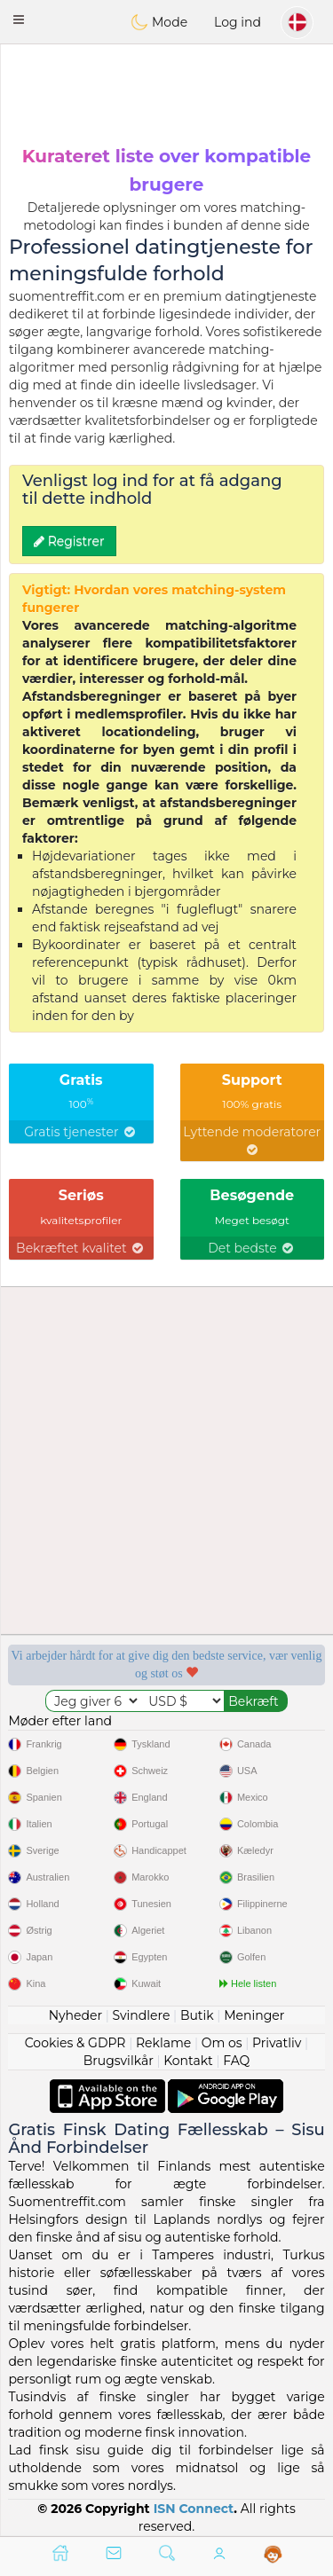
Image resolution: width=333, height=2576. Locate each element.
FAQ (236, 2061)
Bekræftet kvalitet (81, 1248)
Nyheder (75, 2015)
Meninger (254, 2015)
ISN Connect (194, 2509)
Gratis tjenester (81, 1132)
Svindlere (141, 2015)
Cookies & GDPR (75, 2043)
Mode (159, 22)
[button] (18, 19)
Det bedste (252, 1248)
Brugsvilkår (118, 2061)
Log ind (237, 22)
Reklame (163, 2043)
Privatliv (276, 2043)
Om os (222, 2043)
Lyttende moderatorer (252, 1140)
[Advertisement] (166, 93)
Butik (197, 2015)
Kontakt (188, 2061)
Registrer (69, 541)
